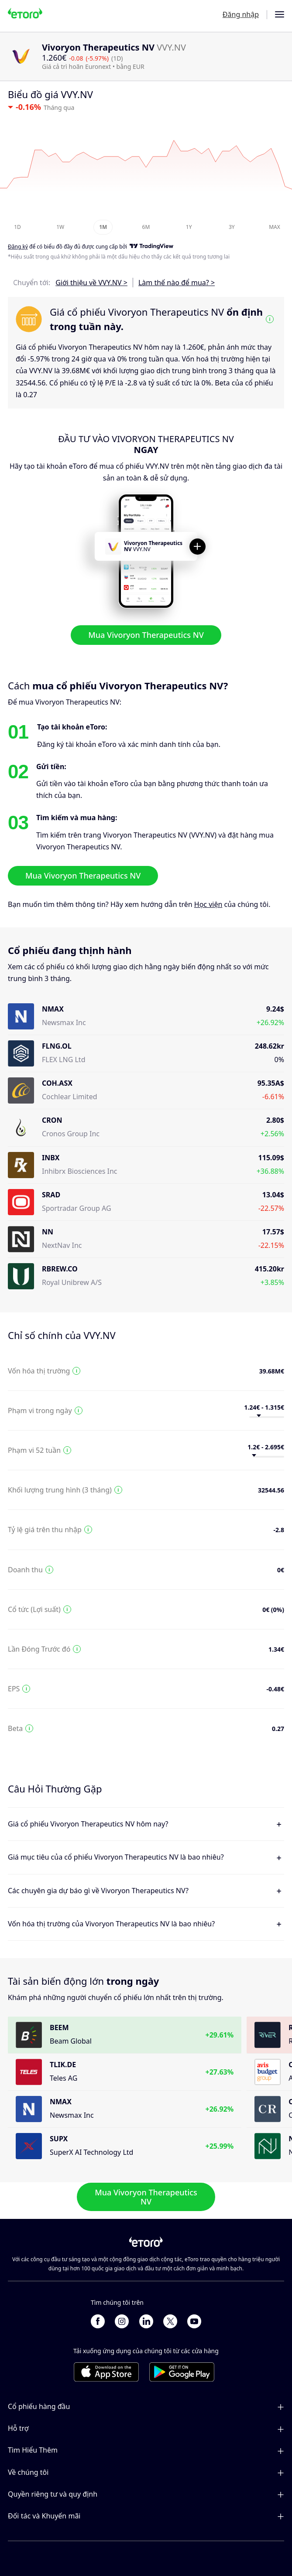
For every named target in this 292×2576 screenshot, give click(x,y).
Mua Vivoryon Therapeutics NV (145, 635)
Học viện (208, 904)
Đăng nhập (241, 14)
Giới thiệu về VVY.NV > (91, 282)
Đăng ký (18, 247)
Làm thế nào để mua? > (176, 282)
